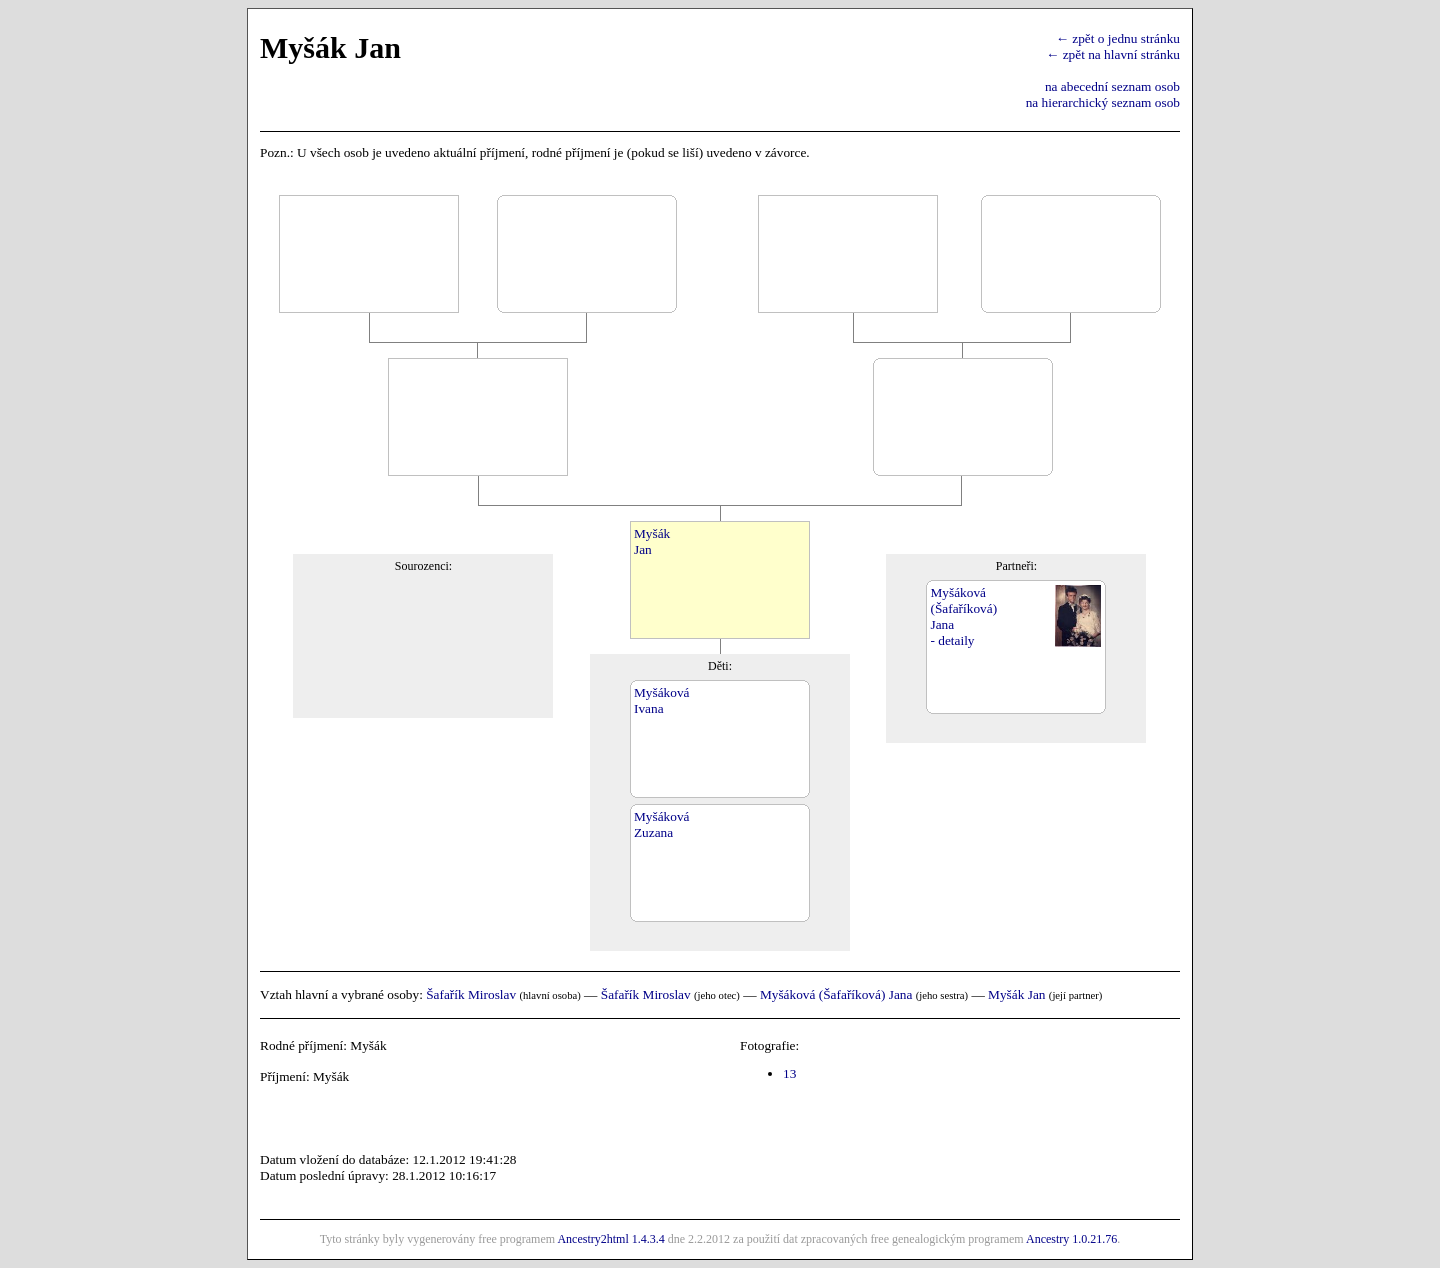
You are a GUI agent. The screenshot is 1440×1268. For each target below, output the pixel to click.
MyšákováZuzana (662, 824)
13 (789, 1073)
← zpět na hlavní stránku (1113, 54)
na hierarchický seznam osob (1103, 102)
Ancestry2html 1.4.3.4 (610, 1239)
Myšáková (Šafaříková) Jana (836, 994)
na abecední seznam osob (1112, 86)
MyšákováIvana (662, 700)
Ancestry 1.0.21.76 (1071, 1239)
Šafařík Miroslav (471, 994)
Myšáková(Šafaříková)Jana (963, 608)
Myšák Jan (1016, 994)
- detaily (952, 640)
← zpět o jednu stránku (1118, 38)
